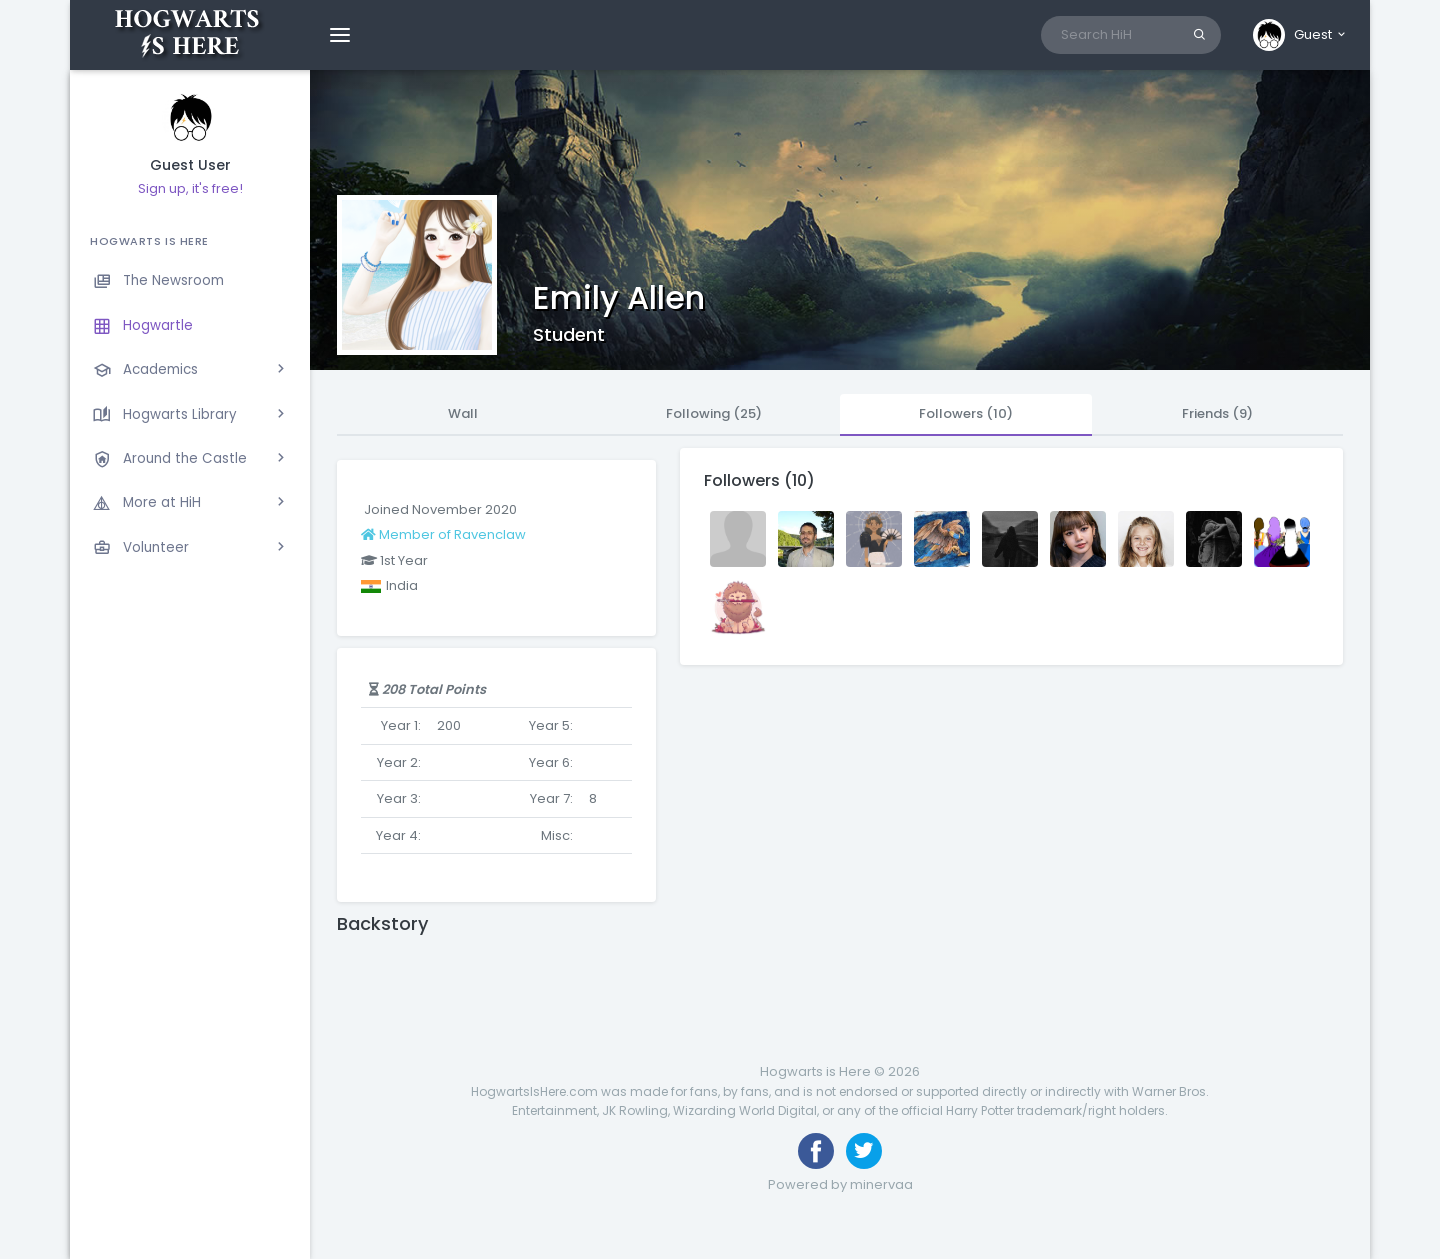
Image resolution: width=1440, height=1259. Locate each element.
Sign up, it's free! (190, 188)
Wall (463, 413)
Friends (1217, 413)
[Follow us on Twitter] (864, 1151)
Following (714, 413)
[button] (1300, 35)
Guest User (190, 165)
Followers (966, 413)
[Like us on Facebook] (816, 1151)
